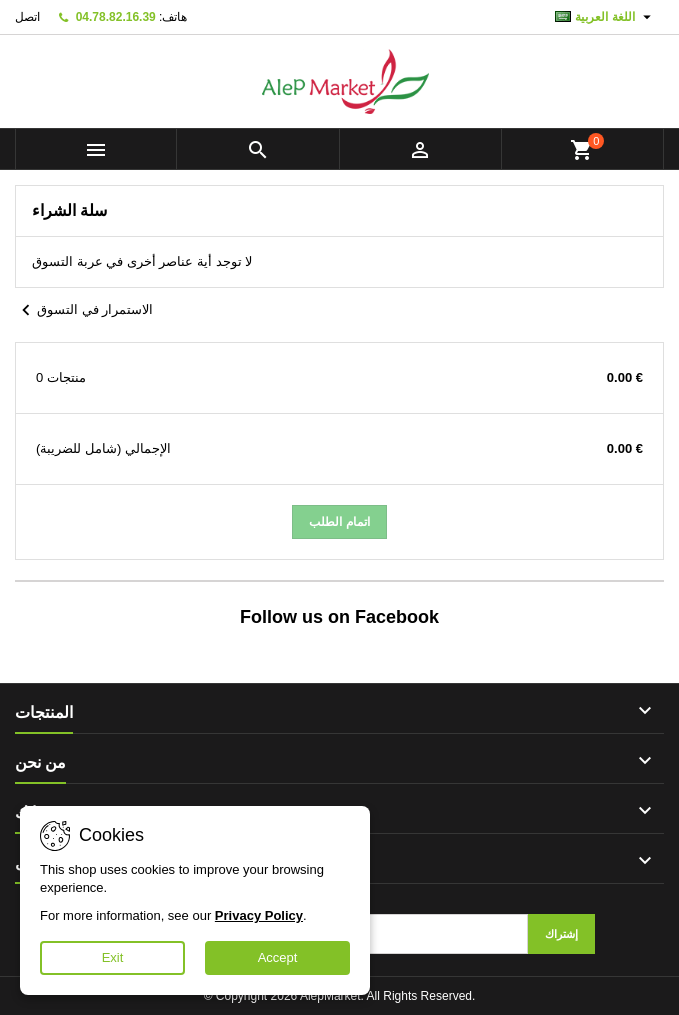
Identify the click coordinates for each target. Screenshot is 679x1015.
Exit (113, 957)
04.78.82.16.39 (116, 17)
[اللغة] (605, 17)
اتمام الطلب (339, 522)
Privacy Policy (259, 915)
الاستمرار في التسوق (84, 311)
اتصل (27, 17)
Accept (278, 957)
